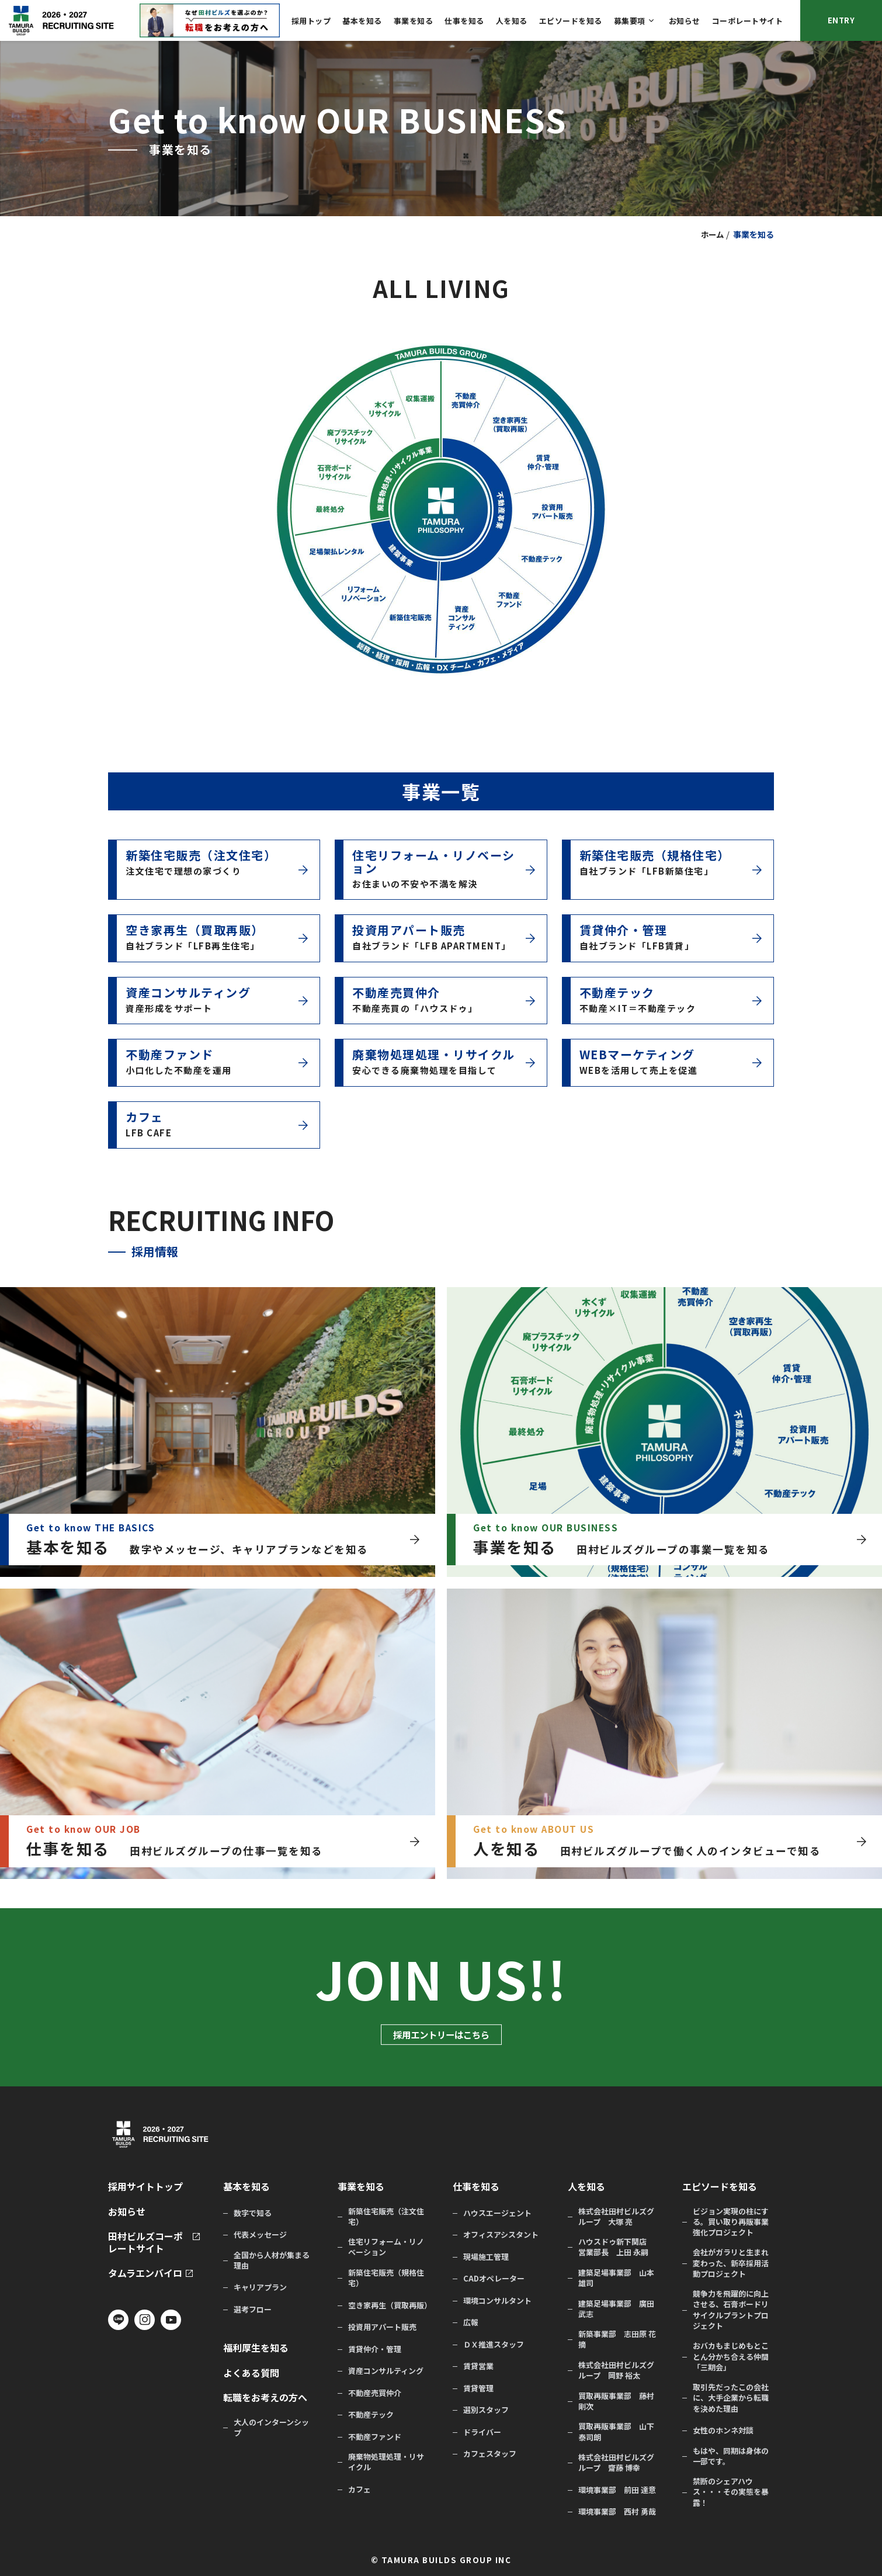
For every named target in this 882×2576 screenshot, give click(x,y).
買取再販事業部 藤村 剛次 (616, 2401)
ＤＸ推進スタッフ (493, 2344)
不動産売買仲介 (374, 2393)
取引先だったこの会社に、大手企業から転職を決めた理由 (731, 2398)
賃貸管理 (478, 2388)
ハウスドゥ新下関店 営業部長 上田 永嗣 (616, 2247)
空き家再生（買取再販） (388, 2305)
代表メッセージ (260, 2235)
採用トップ (311, 20)
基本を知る (362, 20)
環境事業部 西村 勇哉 (617, 2511)
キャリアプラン (260, 2287)
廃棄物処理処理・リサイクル (386, 2462)
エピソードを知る (570, 20)
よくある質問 (251, 2373)
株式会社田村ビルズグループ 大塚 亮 (616, 2216)
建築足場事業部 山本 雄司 (616, 2278)
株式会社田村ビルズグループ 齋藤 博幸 (616, 2462)
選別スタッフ (486, 2410)
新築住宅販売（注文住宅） (386, 2216)
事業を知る (413, 20)
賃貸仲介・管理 (374, 2349)
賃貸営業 (478, 2366)
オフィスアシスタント (501, 2235)
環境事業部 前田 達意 (617, 2490)
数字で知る (253, 2213)
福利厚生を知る (256, 2348)
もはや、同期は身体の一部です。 (731, 2456)
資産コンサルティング (385, 2371)
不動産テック (371, 2414)
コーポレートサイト (747, 20)
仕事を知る (464, 20)
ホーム (711, 234)
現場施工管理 (486, 2257)
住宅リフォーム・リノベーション (386, 2247)
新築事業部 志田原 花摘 (617, 2339)
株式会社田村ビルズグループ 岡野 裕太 (616, 2370)
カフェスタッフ (489, 2454)
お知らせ (684, 20)
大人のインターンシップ (271, 2427)
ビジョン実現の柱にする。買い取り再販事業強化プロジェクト (731, 2222)
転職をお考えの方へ (265, 2397)
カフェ (359, 2489)
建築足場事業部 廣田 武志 (616, 2309)
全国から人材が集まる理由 (272, 2260)
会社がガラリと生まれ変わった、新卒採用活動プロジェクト (731, 2263)
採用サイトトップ (145, 2186)
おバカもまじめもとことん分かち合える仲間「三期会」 (731, 2356)
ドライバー (482, 2432)
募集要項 (629, 20)
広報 (470, 2322)
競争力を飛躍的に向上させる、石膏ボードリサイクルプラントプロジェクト (731, 2310)
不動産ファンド (374, 2437)
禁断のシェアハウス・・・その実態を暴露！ (731, 2492)
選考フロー (253, 2309)
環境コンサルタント (497, 2301)
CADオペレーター (494, 2278)
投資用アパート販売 (382, 2327)
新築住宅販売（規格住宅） (386, 2278)
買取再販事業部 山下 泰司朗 (616, 2431)
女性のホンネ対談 (723, 2430)
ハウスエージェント (497, 2213)
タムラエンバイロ (145, 2273)
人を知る (511, 20)
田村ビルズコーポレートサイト (145, 2242)
